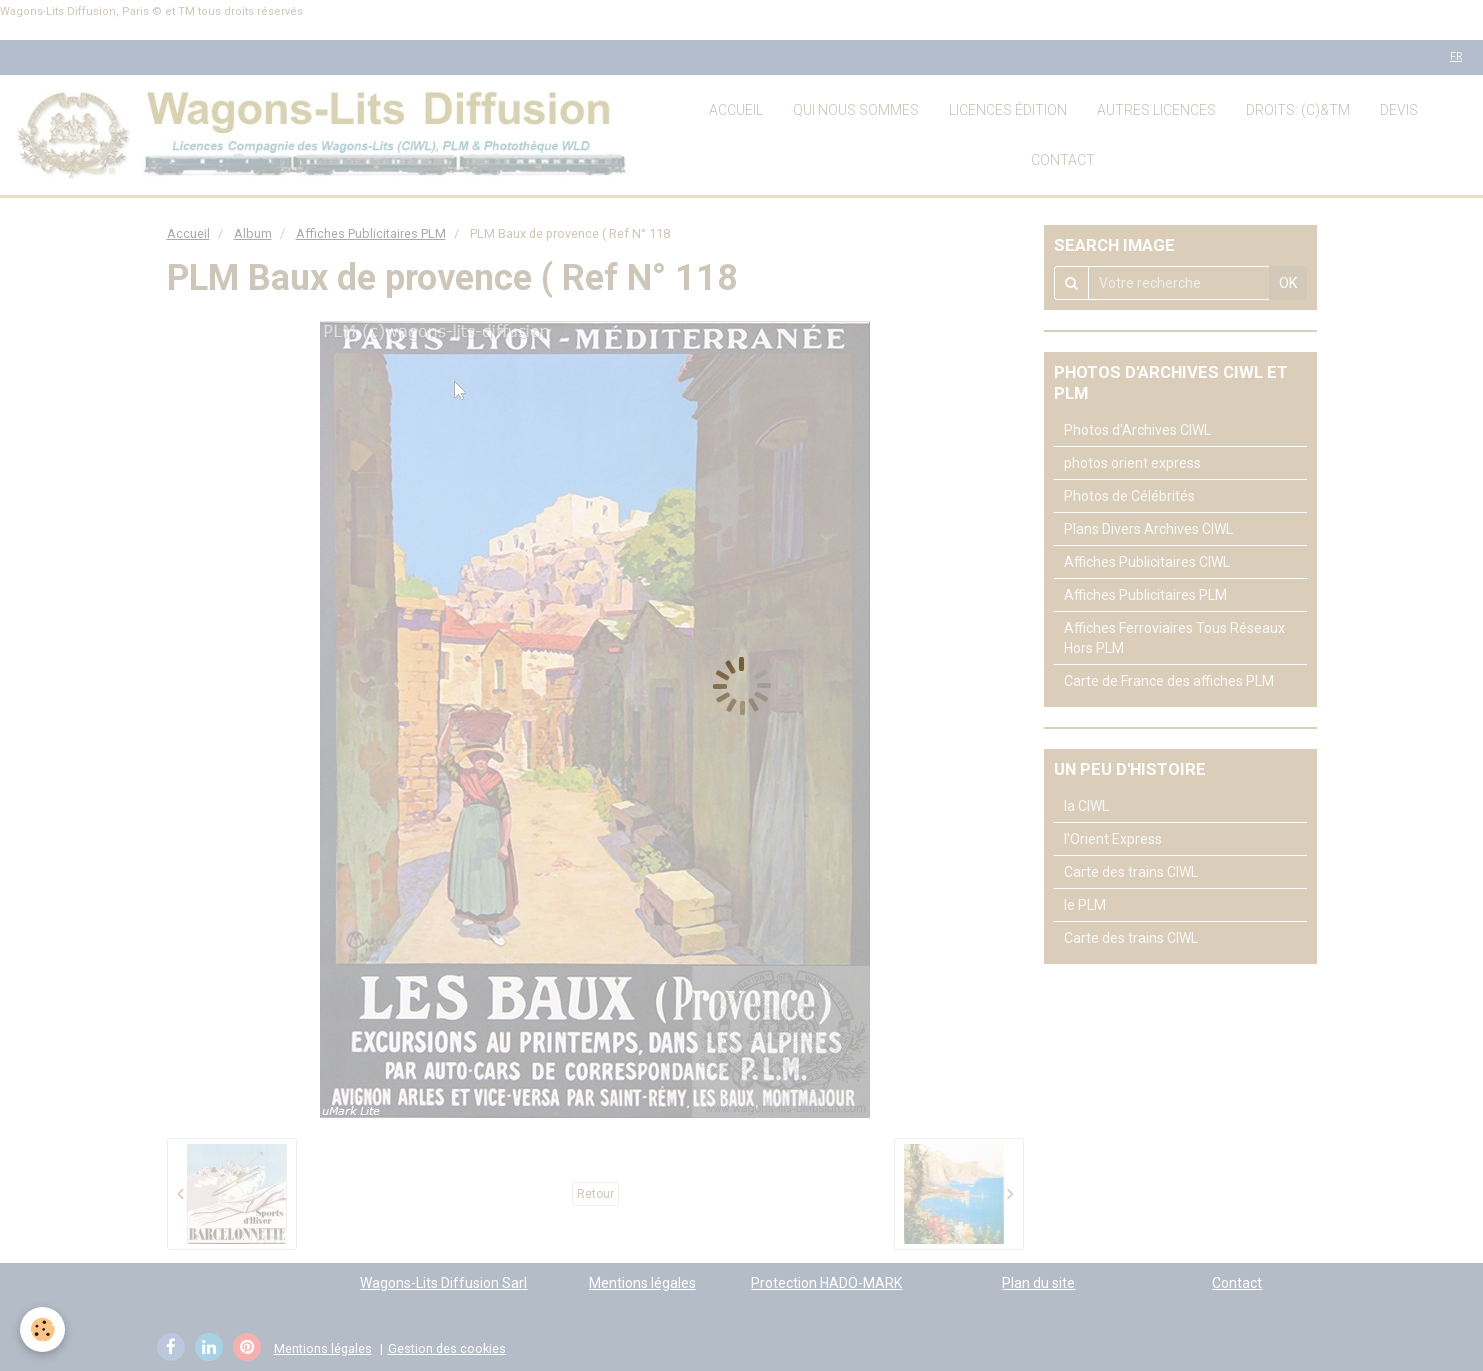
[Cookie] (42, 1329)
